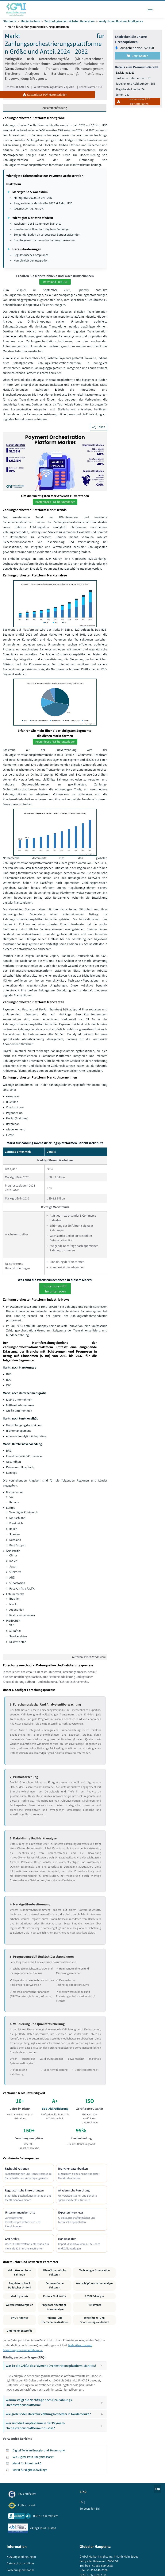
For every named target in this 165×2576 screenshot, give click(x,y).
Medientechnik (30, 21)
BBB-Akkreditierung (55, 2109)
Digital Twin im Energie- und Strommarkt (39, 2450)
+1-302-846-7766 (97, 2570)
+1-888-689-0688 (102, 2566)
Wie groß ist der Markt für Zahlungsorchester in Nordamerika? (56, 2414)
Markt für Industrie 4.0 (27, 2463)
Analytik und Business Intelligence (121, 21)
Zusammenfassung (54, 108)
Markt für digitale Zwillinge (30, 2470)
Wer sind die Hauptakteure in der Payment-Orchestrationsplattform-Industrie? (56, 2425)
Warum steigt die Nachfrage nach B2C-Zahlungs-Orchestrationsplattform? (56, 2402)
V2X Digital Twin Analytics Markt (33, 2457)
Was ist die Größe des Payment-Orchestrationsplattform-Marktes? (56, 2365)
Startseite (9, 21)
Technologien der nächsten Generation (69, 21)
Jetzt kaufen (137, 56)
